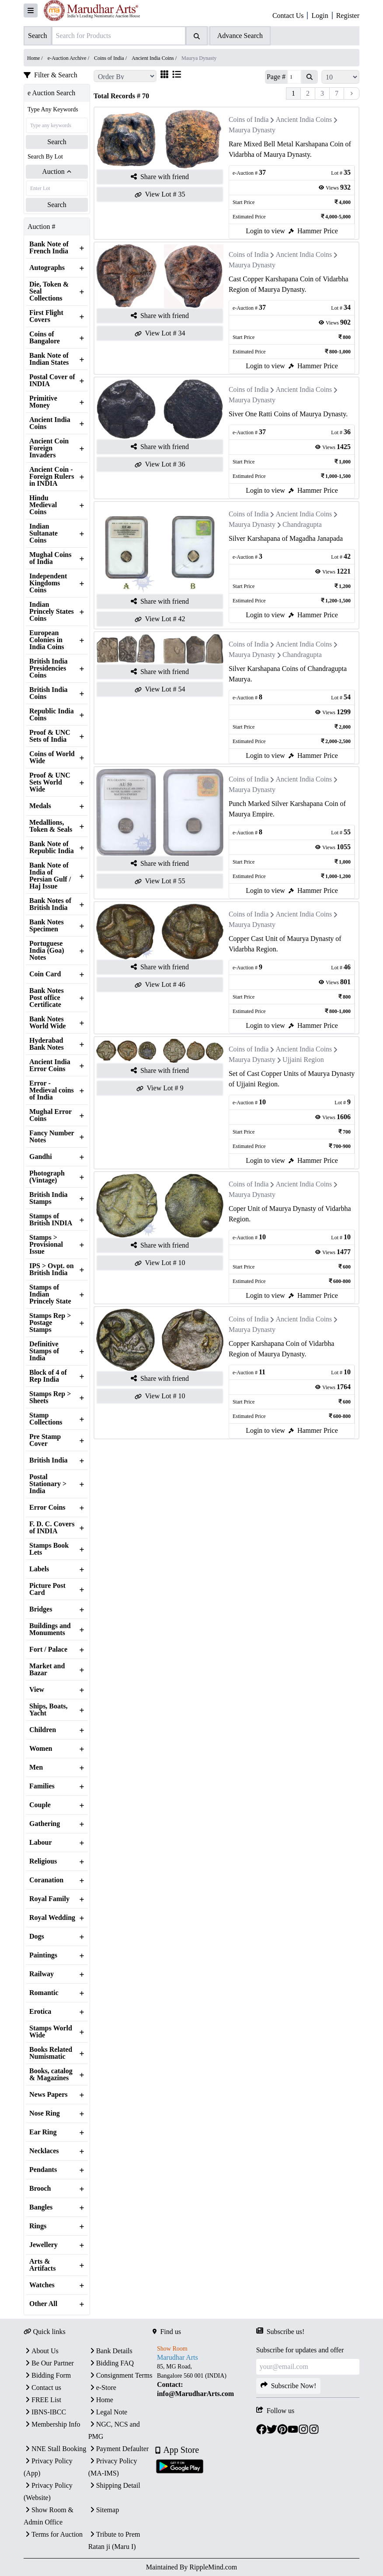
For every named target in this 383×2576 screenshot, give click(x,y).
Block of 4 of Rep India (48, 1376)
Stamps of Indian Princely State (50, 1294)
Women (40, 1748)
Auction (57, 171)
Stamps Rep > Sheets (50, 1397)
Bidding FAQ (111, 2363)
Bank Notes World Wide (47, 1023)
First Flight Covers (46, 316)
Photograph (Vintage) (47, 1177)
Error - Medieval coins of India (51, 1090)
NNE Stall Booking (55, 2448)
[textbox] (204, 2380)
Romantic (44, 1992)
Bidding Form (47, 2375)
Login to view (265, 231)
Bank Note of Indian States (49, 359)
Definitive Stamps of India (44, 1351)
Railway (41, 1974)
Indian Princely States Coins (51, 611)
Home (100, 2399)
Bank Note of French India (49, 248)
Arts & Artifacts (42, 2265)
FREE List (42, 2399)
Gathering (44, 1823)
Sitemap (103, 2510)
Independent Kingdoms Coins (48, 583)
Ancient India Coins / (155, 58)
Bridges (40, 1609)
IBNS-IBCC (45, 2412)
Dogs (36, 1936)
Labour (40, 1842)
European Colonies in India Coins (46, 639)
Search (56, 141)
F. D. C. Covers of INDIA (51, 1528)
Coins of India (249, 119)
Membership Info (52, 2424)
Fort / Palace (48, 1649)
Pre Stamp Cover (45, 1440)
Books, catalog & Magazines (51, 2075)
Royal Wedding (52, 1917)
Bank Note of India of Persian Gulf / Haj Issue (50, 876)
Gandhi (40, 1156)
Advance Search (240, 35)
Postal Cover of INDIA (52, 380)
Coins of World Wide (52, 757)
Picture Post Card (47, 1589)
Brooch (40, 2188)
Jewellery (43, 2244)
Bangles (40, 2207)
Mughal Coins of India (50, 558)
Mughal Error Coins (50, 1115)
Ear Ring (42, 2132)
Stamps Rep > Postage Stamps (50, 1322)
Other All (43, 2303)
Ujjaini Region (303, 1059)
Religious (43, 1861)
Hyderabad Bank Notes (46, 1044)
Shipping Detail (114, 2485)
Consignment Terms (120, 2375)
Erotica (40, 2011)
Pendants (43, 2169)
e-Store (102, 2387)
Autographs (47, 267)
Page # (276, 76)
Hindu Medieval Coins (43, 504)
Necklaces (44, 2150)
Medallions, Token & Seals (50, 826)
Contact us (42, 2387)
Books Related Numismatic (50, 2053)
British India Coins (48, 693)
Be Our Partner (49, 2363)
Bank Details (110, 2351)
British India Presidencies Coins (48, 668)
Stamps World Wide (50, 2032)
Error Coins (47, 1507)
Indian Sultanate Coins (43, 533)
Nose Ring (44, 2113)
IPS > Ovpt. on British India (51, 1269)
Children (42, 1729)
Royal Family (49, 1898)
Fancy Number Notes (51, 1137)
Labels (39, 1569)
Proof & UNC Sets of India (49, 736)
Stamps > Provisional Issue (46, 1244)
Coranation (46, 1880)
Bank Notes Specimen (46, 926)
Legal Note (108, 2412)
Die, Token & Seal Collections (49, 291)
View (36, 1689)
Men (36, 1767)
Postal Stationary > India (47, 1483)
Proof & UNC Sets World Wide (49, 782)
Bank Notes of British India (50, 904)
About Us (41, 2351)
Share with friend (160, 177)
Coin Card (45, 974)
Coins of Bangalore (44, 338)
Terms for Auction (53, 2534)
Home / (35, 58)
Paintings (43, 1955)
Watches (42, 2285)
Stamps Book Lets (49, 1549)
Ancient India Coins (49, 423)
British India (48, 1460)
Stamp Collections (46, 1419)
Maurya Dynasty (252, 130)
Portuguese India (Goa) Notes (46, 950)
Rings (37, 2226)
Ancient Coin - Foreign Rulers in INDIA (51, 476)
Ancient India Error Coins (49, 1065)
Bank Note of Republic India (51, 847)
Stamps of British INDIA (50, 1220)
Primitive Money (43, 402)
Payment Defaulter (118, 2448)
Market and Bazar (47, 1670)
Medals (40, 805)
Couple (40, 1804)
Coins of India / (111, 58)
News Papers (48, 2094)
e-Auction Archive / (69, 58)
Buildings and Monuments (50, 1629)
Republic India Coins (51, 715)
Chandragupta (302, 524)
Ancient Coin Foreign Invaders (49, 448)
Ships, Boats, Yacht (48, 1710)
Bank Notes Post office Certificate (46, 997)
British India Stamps (48, 1198)
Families (42, 1786)
